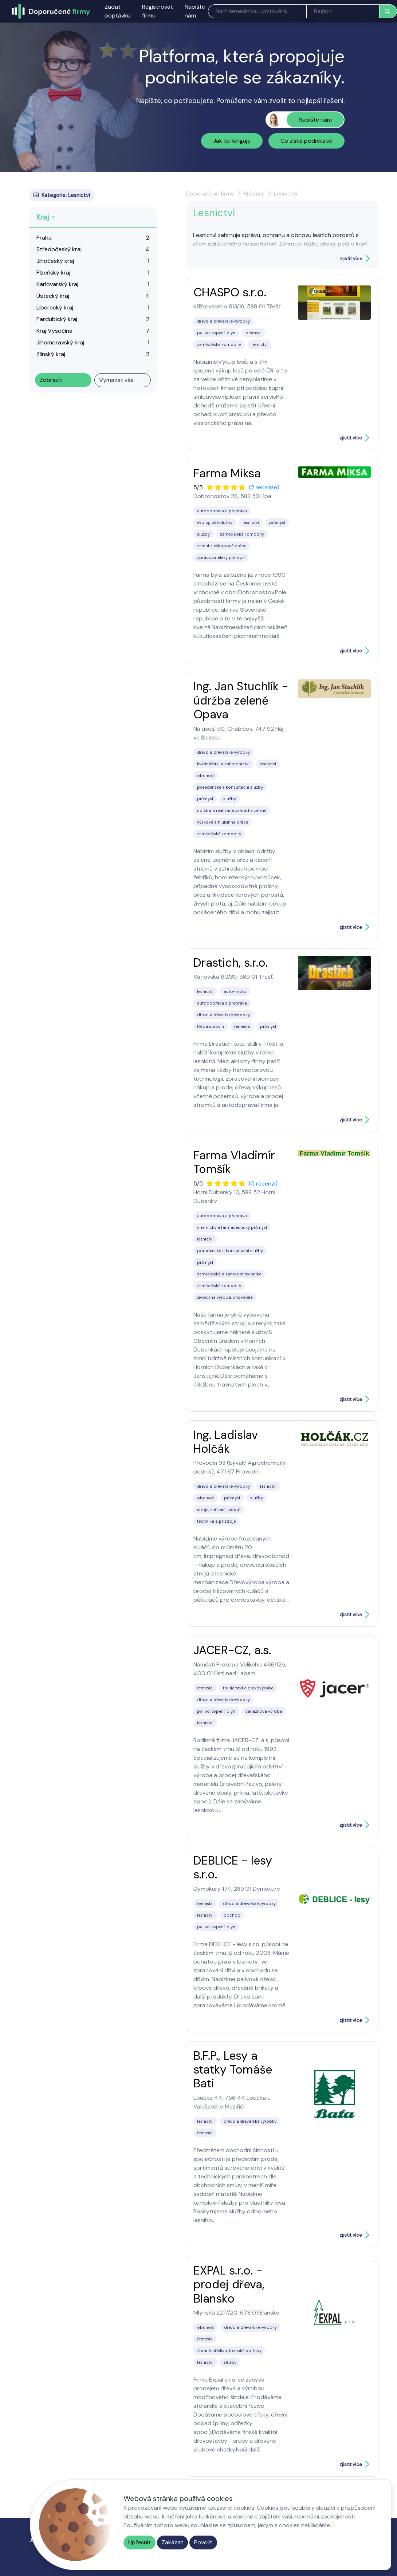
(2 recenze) (264, 487)
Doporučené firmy (210, 193)
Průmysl (254, 193)
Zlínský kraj (50, 354)
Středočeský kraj (59, 249)
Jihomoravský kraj (60, 342)
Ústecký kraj (52, 296)
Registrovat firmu (157, 11)
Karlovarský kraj (57, 284)
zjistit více (351, 259)
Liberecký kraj (54, 307)
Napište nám (195, 11)
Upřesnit (139, 2542)
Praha (44, 237)
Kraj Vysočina (54, 331)
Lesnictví (285, 193)
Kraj (42, 217)
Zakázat (172, 2542)
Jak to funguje (232, 141)
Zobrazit (51, 380)
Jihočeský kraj (55, 261)
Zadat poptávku (117, 11)
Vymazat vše (116, 380)
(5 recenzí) (263, 1183)
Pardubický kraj (56, 319)
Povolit (203, 2542)
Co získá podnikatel (306, 141)
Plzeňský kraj (53, 272)
